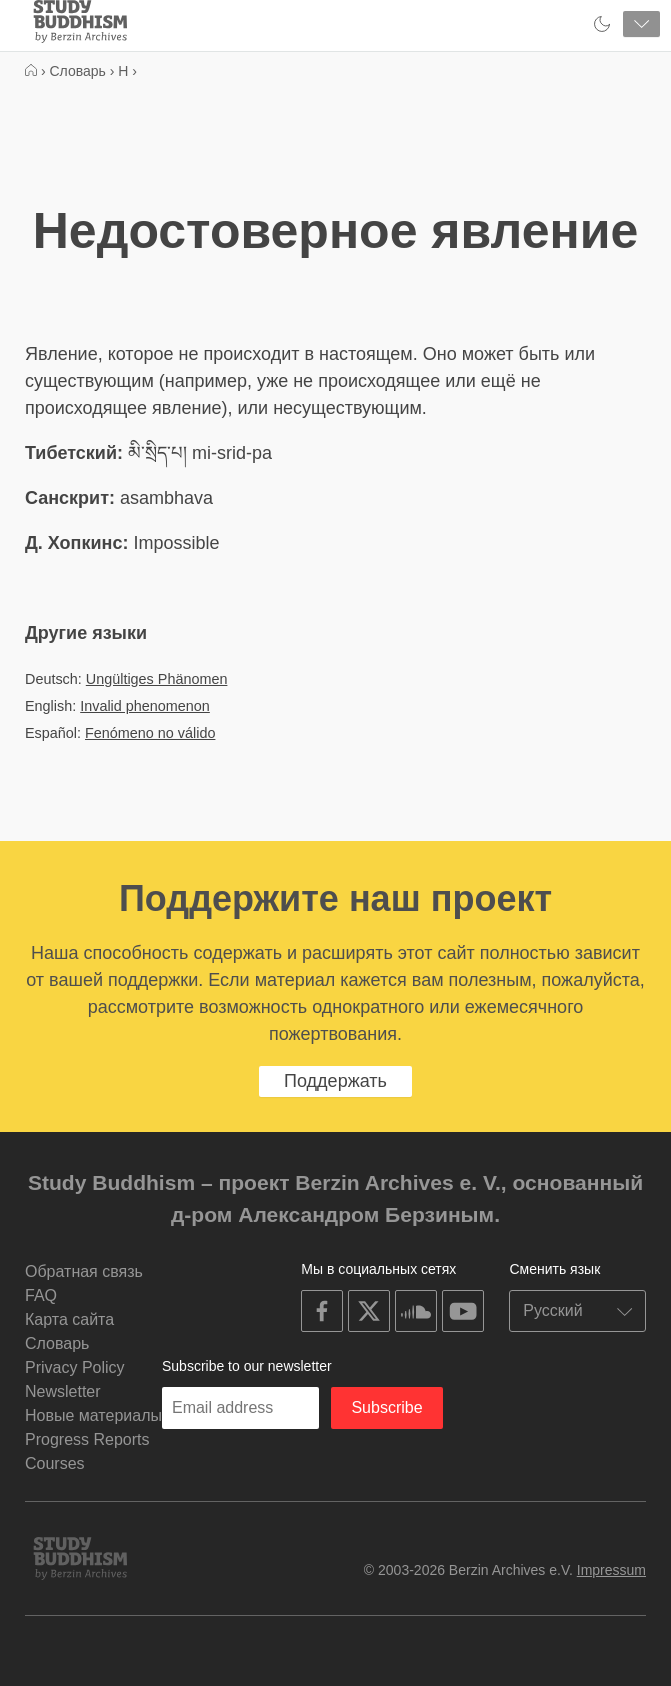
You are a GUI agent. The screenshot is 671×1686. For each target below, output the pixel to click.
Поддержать (335, 1081)
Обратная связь (84, 1271)
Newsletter (63, 1391)
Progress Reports (87, 1439)
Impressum (611, 1570)
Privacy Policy (75, 1367)
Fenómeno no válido (150, 733)
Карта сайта (69, 1319)
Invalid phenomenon (145, 706)
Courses (55, 1463)
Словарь (57, 1343)
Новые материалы (93, 1415)
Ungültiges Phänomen (157, 679)
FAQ (41, 1295)
